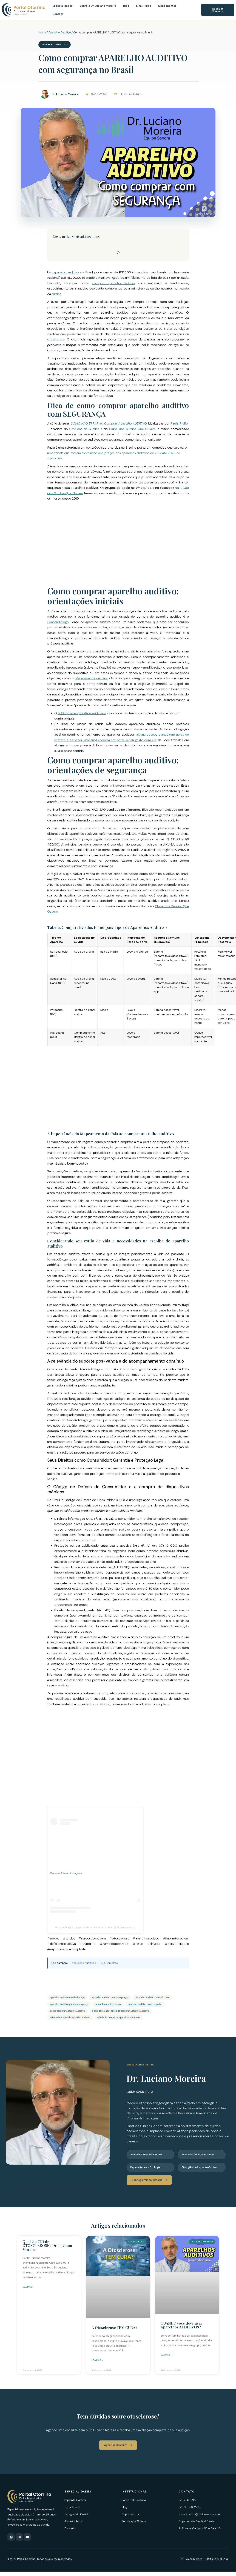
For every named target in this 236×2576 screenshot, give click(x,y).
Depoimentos (167, 6)
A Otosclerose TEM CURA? (114, 2327)
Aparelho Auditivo (60, 32)
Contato (58, 14)
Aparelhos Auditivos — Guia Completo (95, 1963)
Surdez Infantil (73, 2521)
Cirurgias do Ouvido (76, 2514)
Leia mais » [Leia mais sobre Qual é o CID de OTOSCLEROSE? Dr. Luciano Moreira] (28, 2286)
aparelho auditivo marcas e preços (110, 1997)
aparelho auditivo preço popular (145, 2004)
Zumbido (70, 2528)
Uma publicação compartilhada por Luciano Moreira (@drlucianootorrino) (95, 1927)
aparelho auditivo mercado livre (152, 1997)
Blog (126, 6)
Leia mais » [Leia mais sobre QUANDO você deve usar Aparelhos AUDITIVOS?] (166, 2354)
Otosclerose (72, 2507)
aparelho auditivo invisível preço (67, 1997)
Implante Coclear (75, 2500)
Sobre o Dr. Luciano (134, 2500)
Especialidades (62, 6)
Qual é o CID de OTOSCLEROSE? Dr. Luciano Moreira (47, 2245)
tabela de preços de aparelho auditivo (70, 2017)
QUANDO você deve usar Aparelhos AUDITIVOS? (181, 2324)
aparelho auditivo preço (108, 2004)
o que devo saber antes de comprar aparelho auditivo (120, 2010)
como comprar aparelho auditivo (67, 2010)
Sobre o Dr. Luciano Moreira (98, 6)
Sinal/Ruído (143, 6)
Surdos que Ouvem (134, 2521)
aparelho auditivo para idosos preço (69, 2004)
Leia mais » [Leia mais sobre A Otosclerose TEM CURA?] (97, 2360)
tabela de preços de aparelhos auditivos (118, 2017)
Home (42, 32)
